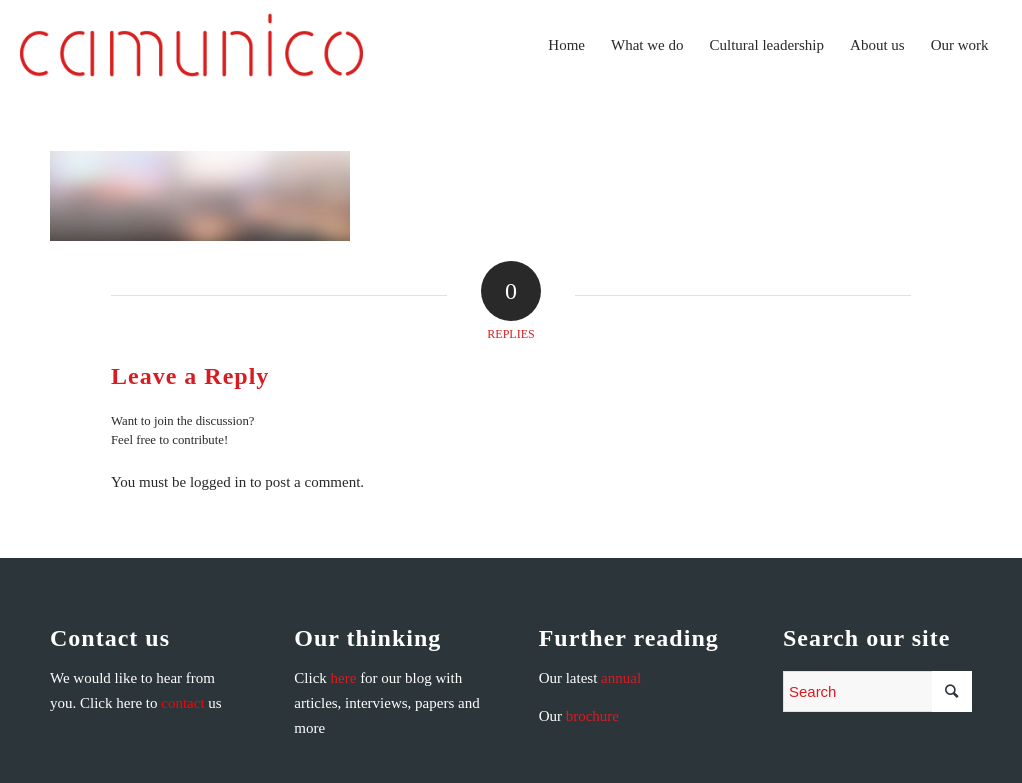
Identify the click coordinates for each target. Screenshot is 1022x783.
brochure (592, 716)
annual (621, 678)
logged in (218, 482)
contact (182, 703)
